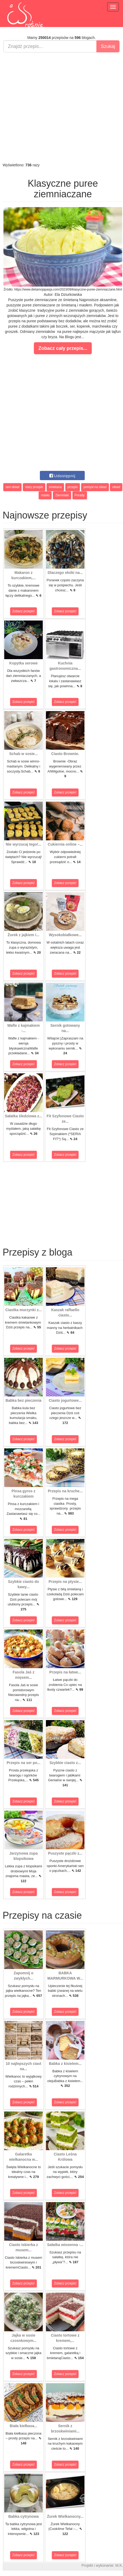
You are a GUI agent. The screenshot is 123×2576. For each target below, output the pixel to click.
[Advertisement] (60, 107)
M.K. (119, 2565)
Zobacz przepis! (23, 611)
